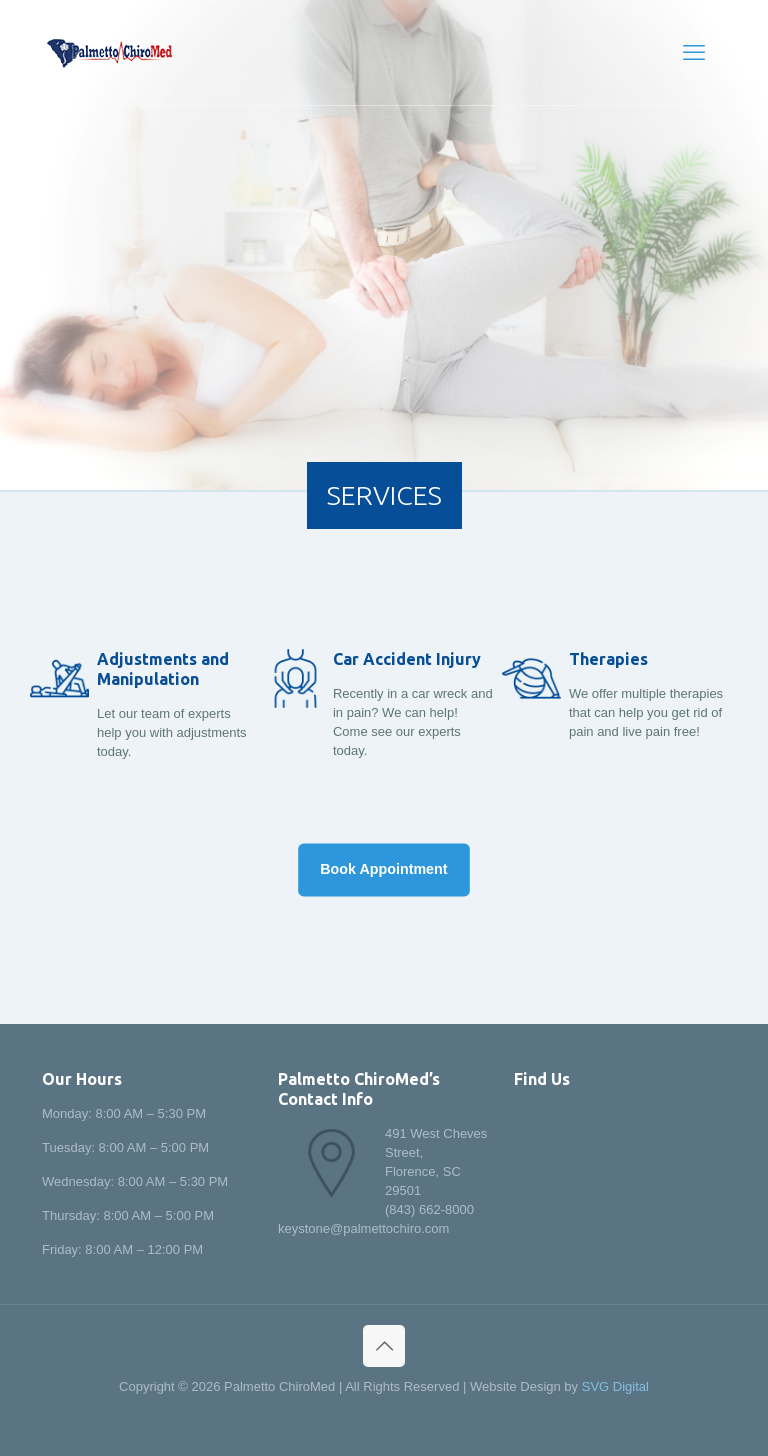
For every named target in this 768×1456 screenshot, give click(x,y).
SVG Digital (615, 1386)
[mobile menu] (694, 53)
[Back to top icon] (384, 1346)
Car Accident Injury (407, 659)
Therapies (608, 659)
